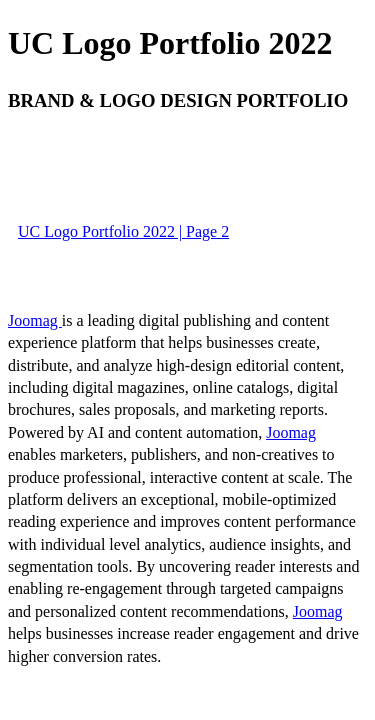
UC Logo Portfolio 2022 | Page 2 (123, 231)
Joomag (35, 320)
